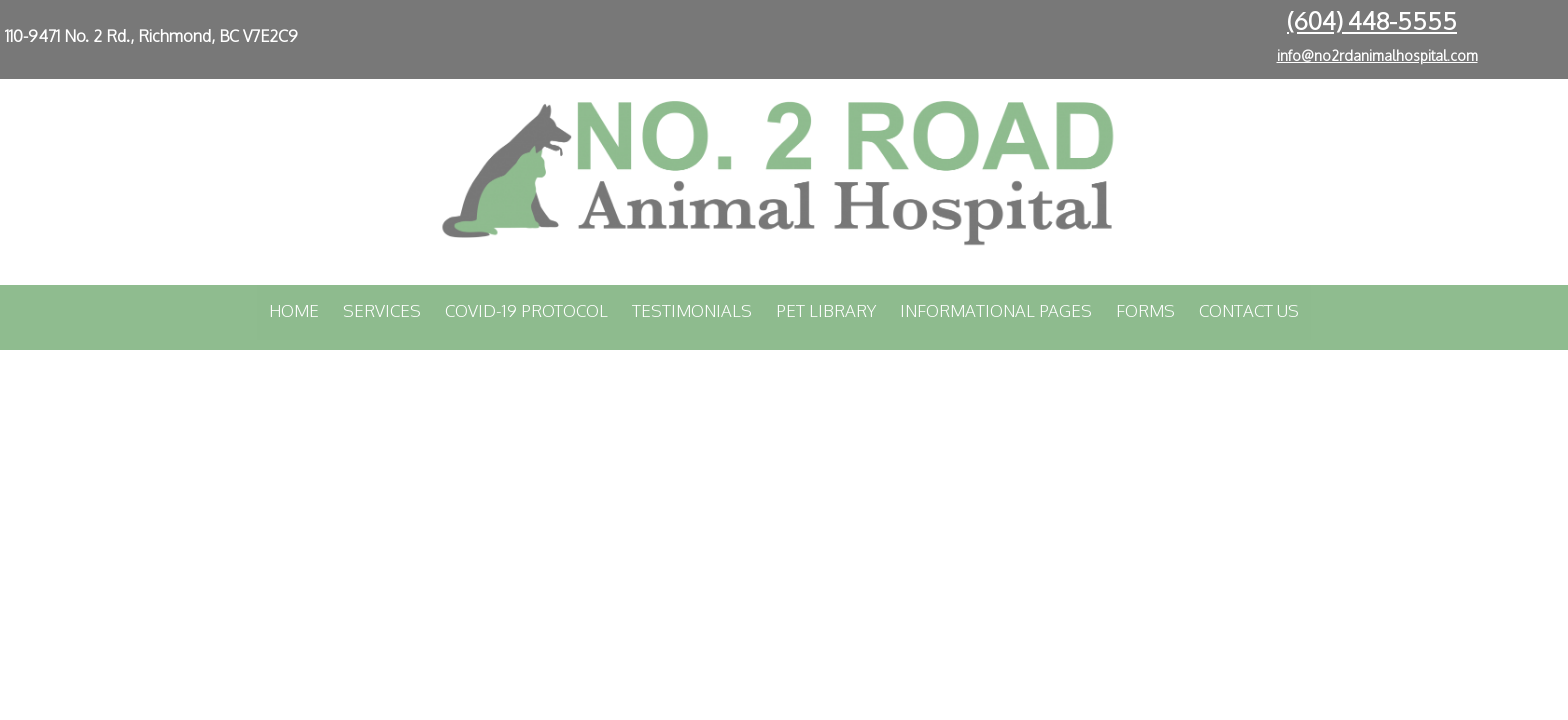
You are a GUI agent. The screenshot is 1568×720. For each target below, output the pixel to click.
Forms (1145, 310)
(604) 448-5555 (1372, 20)
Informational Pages (996, 310)
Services (382, 310)
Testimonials (692, 310)
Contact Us (1249, 310)
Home (294, 310)
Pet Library (826, 310)
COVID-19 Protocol (526, 310)
